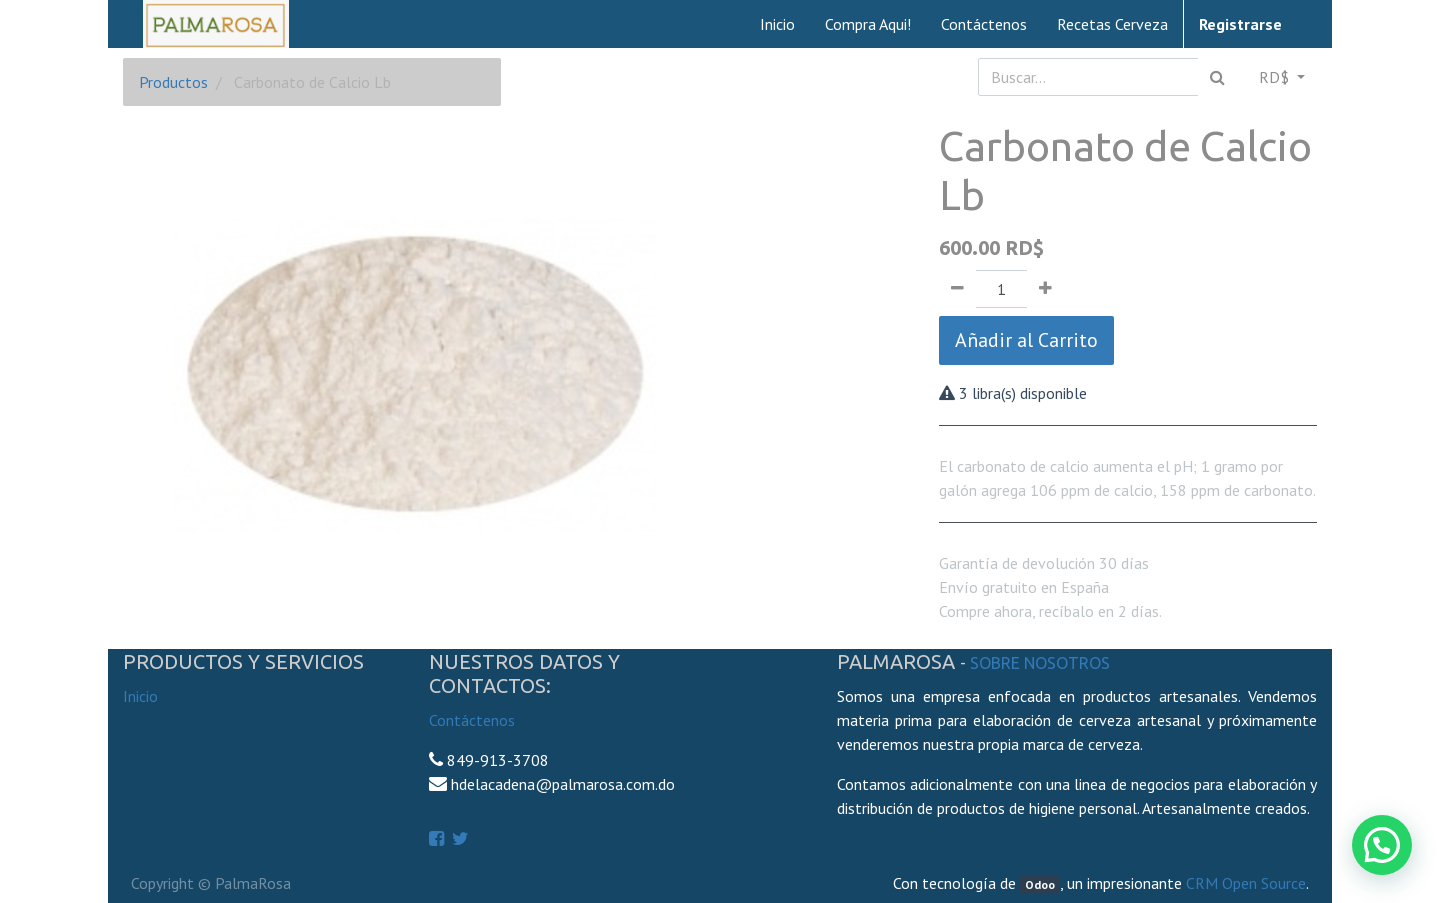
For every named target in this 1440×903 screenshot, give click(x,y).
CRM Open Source (1246, 883)
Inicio (140, 696)
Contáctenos (472, 720)
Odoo (1040, 884)
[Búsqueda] (1217, 77)
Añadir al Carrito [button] (1026, 340)
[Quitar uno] (957, 289)
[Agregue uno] (1045, 289)
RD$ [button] (1276, 77)
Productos (173, 82)
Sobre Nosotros (1040, 663)
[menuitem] (777, 24)
